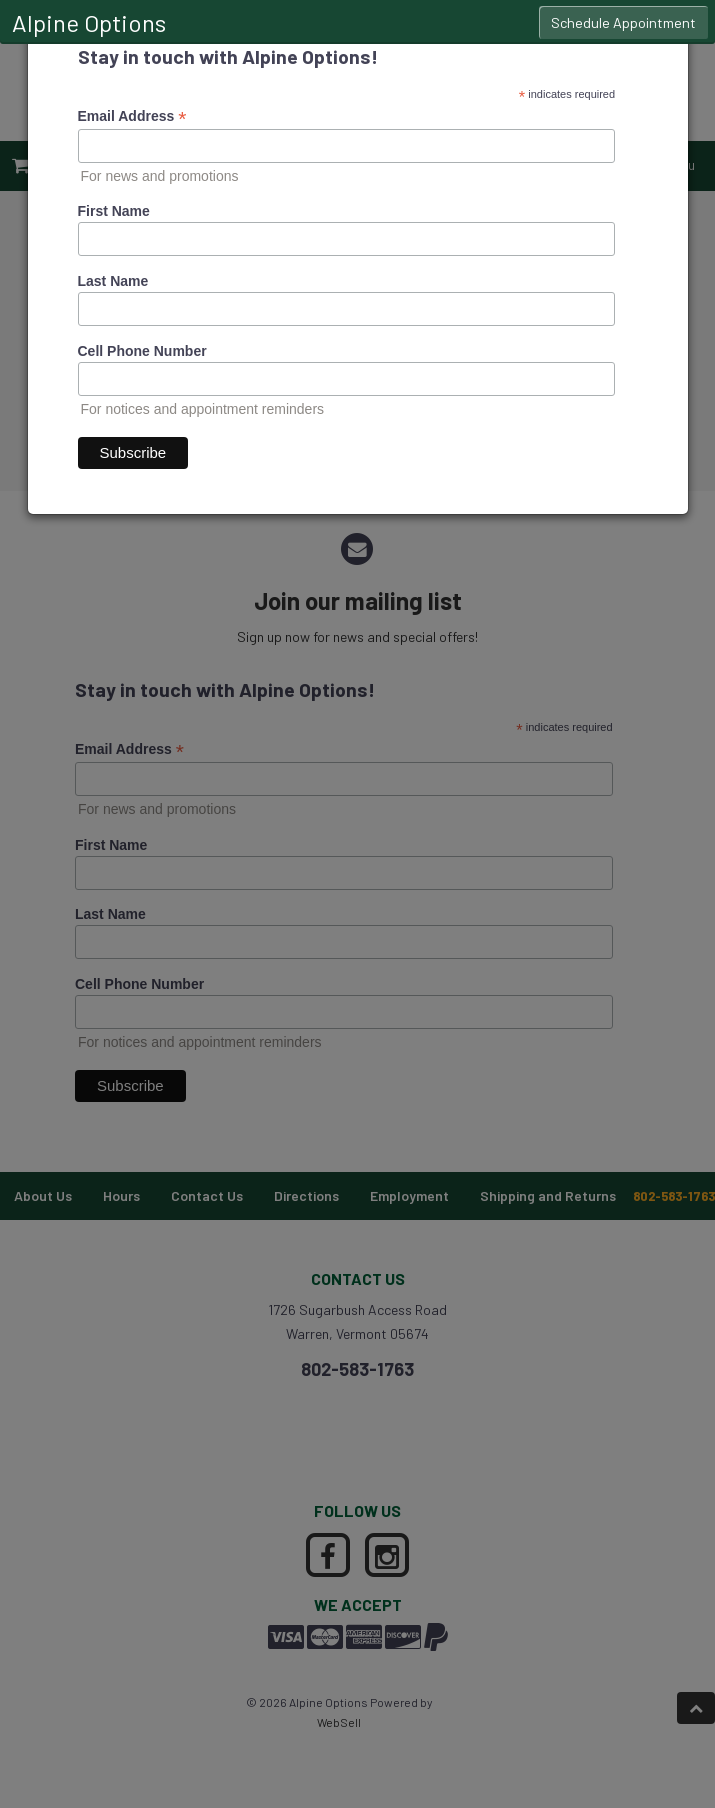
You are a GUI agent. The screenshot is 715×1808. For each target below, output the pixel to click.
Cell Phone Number (142, 351)
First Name (114, 211)
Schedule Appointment (623, 22)
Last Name (113, 281)
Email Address (132, 116)
